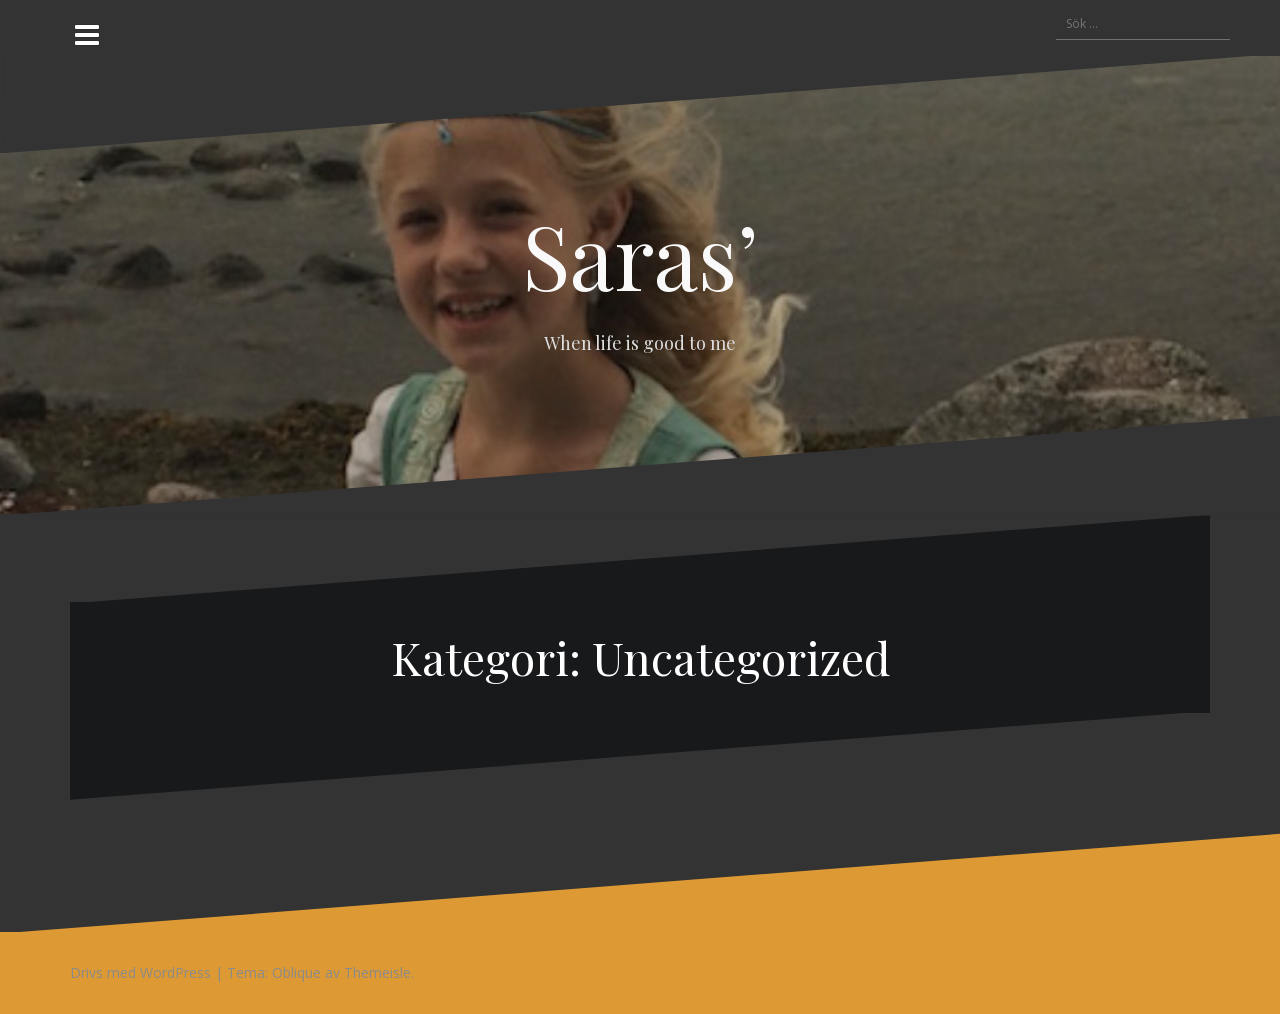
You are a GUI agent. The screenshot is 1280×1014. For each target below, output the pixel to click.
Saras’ (640, 254)
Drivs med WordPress (140, 972)
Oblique (296, 972)
